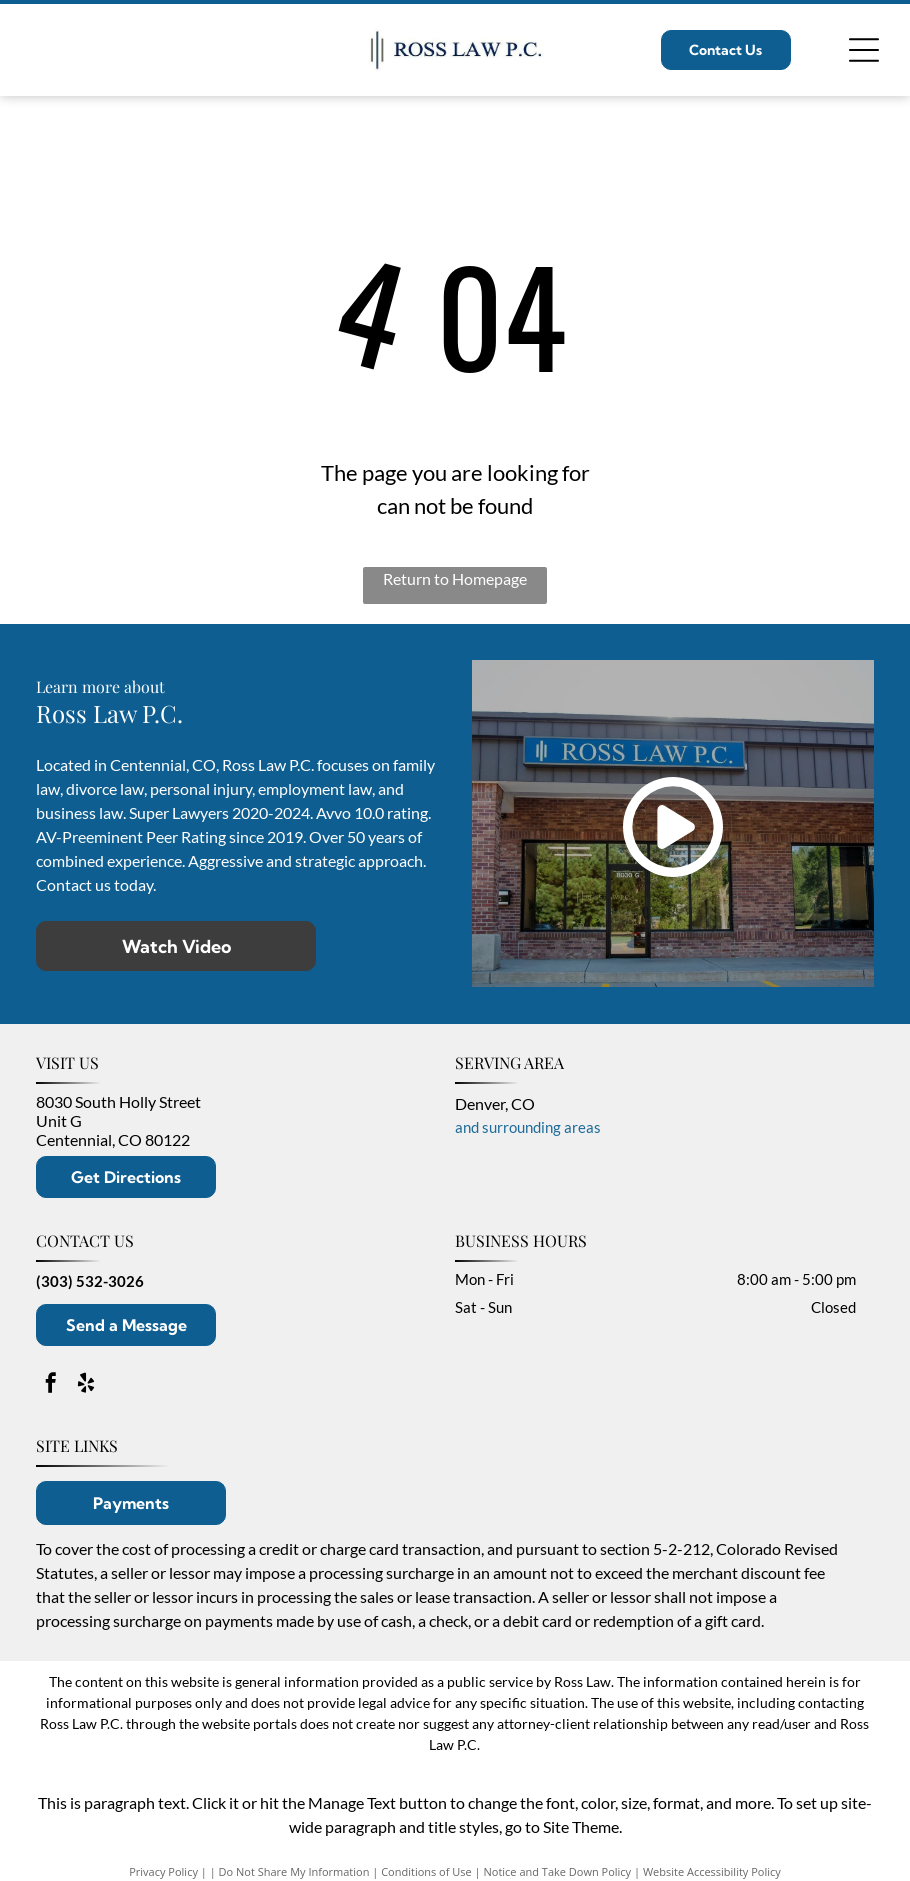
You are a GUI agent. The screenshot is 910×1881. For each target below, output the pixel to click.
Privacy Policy (163, 1871)
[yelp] (86, 1385)
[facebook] (51, 1385)
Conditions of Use (426, 1871)
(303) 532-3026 (90, 1281)
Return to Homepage (455, 578)
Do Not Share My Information (294, 1871)
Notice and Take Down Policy (558, 1871)
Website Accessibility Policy (712, 1871)
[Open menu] (864, 50)
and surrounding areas (528, 1127)
